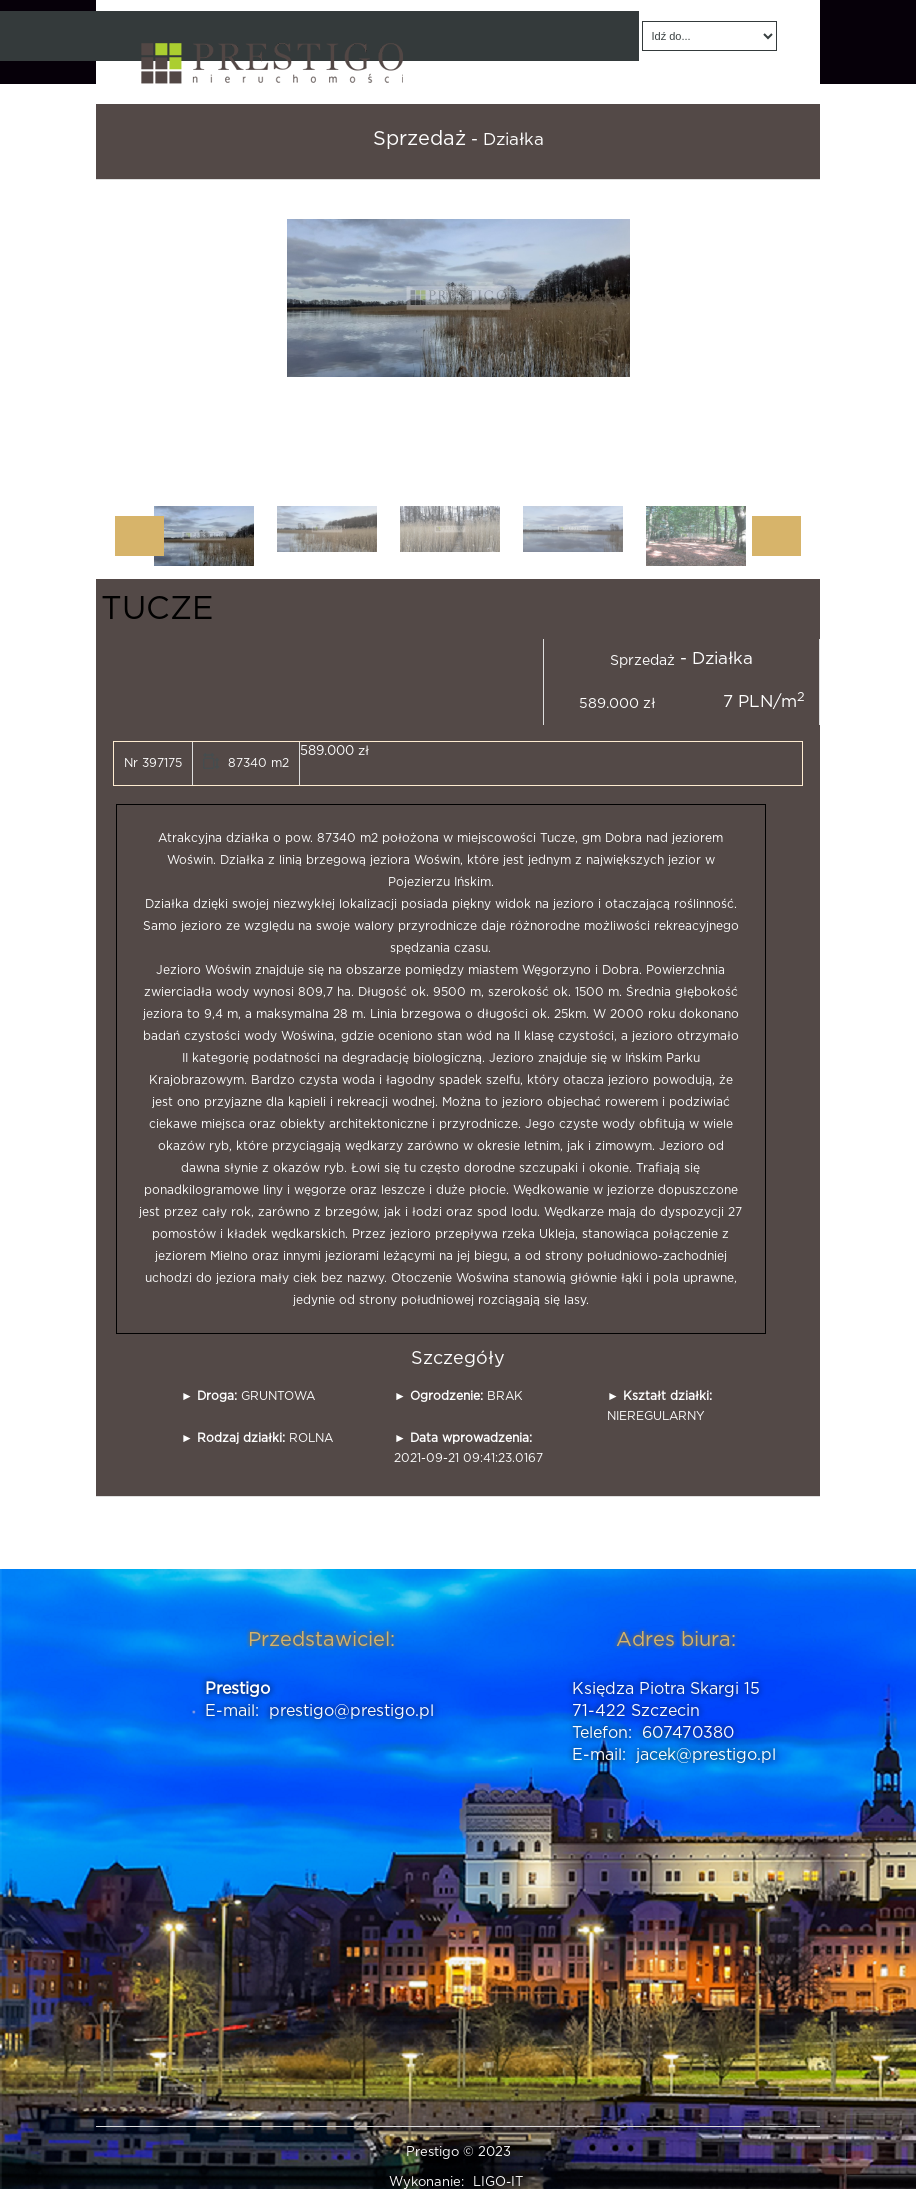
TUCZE (157, 609)
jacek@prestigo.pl (706, 1755)
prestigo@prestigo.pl (351, 1711)
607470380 (688, 1733)
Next (776, 536)
